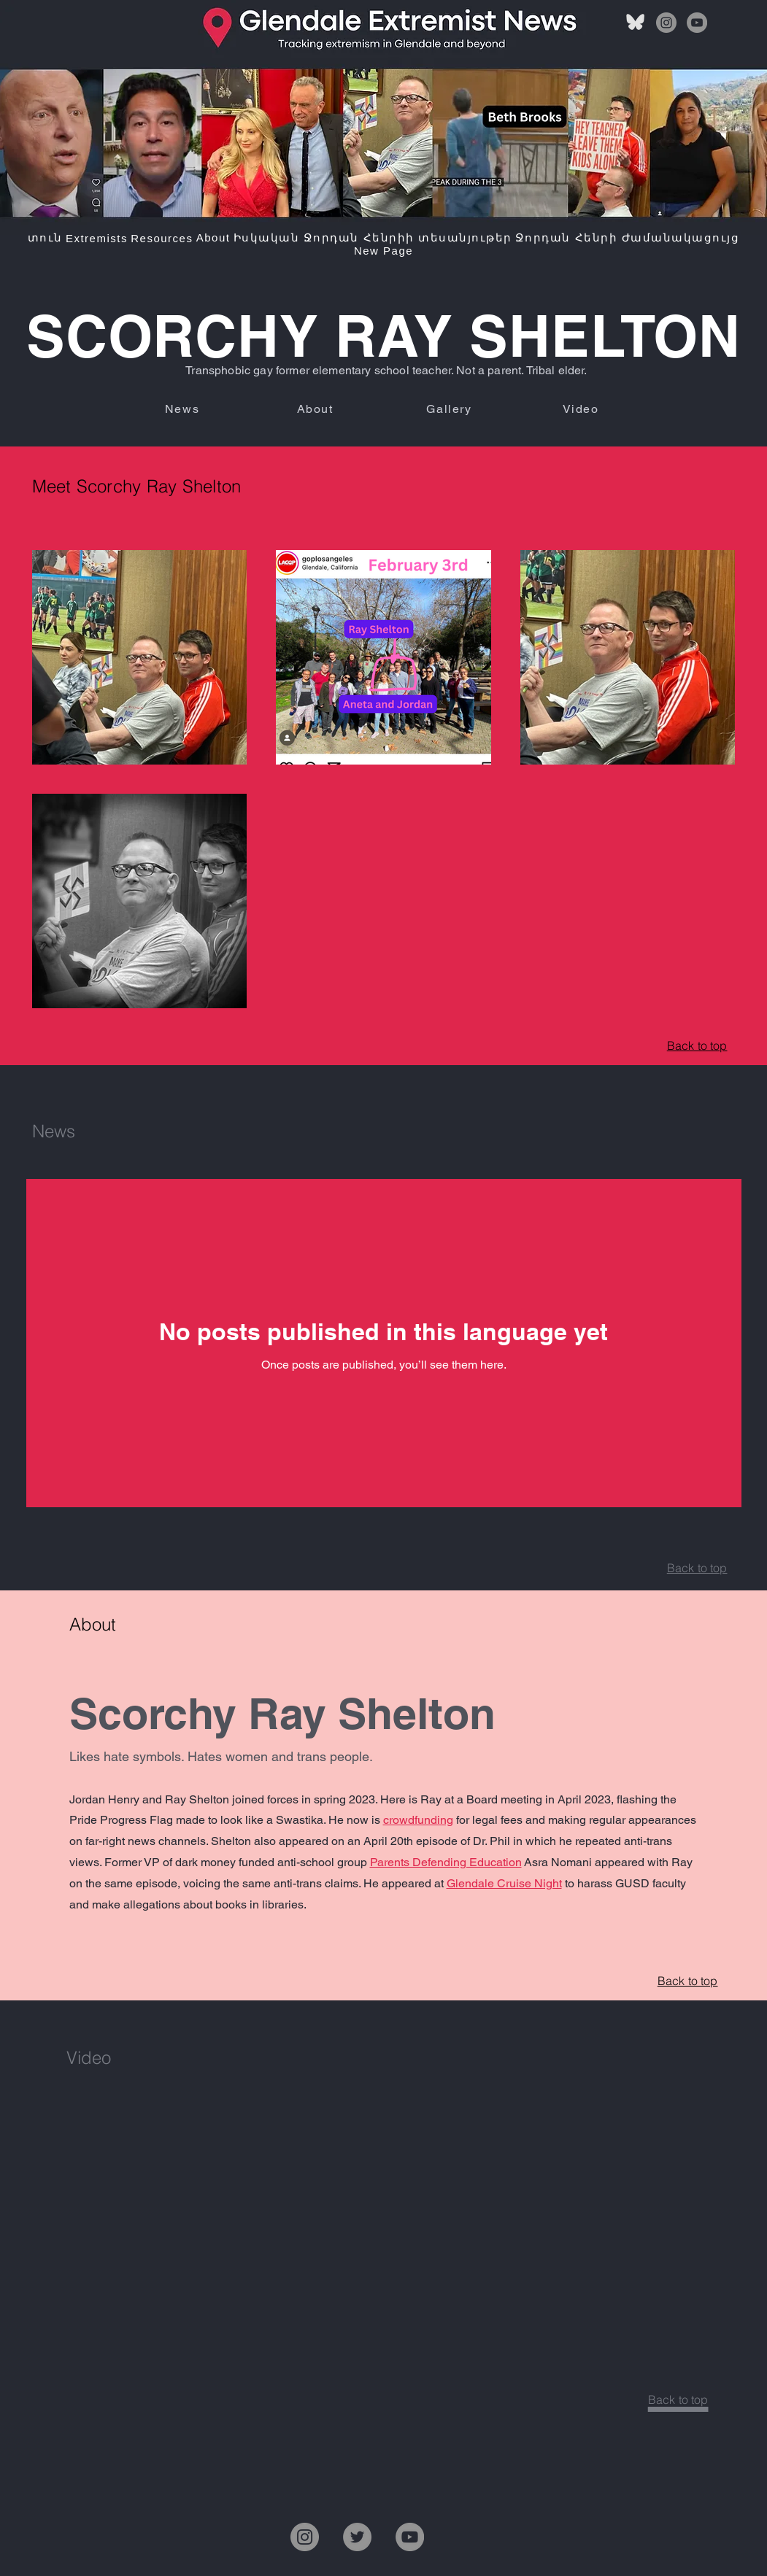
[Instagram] (666, 22)
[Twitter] (357, 2537)
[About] (317, 409)
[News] (184, 409)
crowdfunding (418, 1820)
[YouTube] (697, 22)
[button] (96, 237)
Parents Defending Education (446, 1862)
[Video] (582, 409)
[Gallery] (451, 409)
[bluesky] (635, 22)
